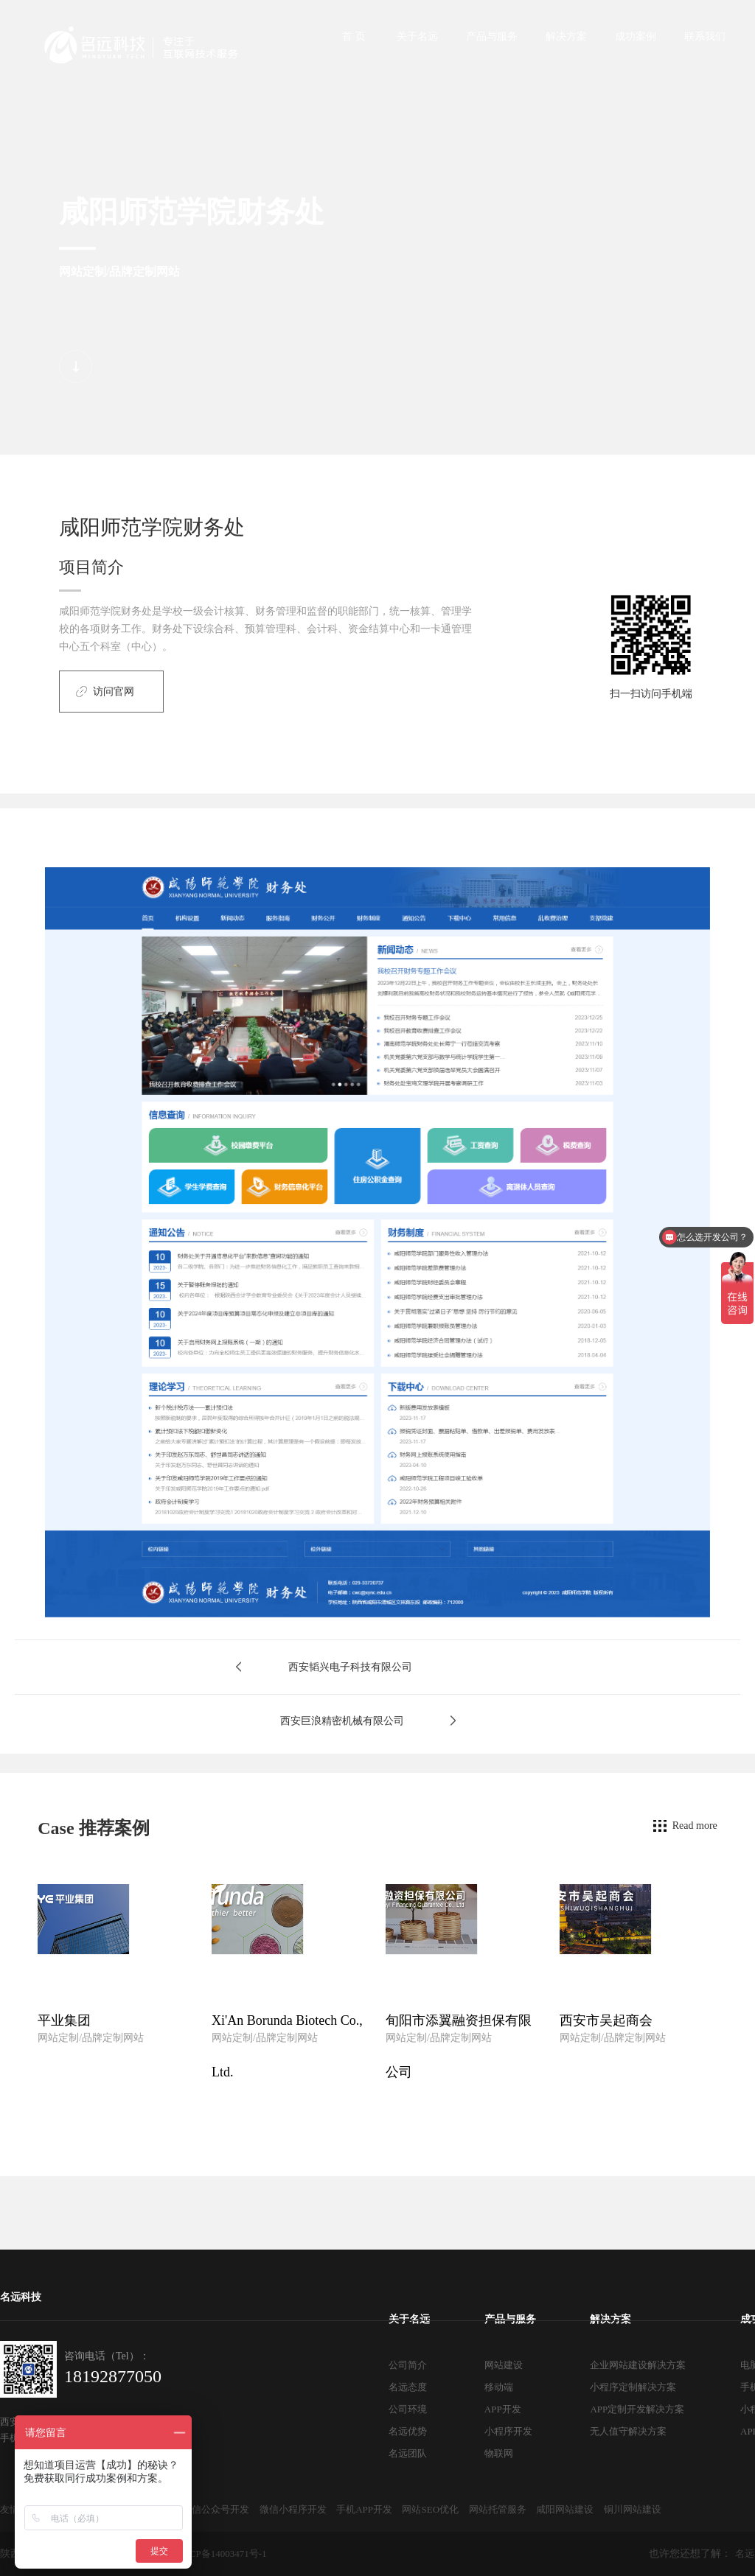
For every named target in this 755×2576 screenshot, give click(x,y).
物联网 (498, 2453)
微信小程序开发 (293, 2509)
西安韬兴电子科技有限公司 (350, 1667)
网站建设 (503, 2364)
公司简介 (408, 2364)
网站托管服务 (497, 2509)
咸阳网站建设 (565, 2509)
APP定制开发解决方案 (637, 2409)
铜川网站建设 (632, 2509)
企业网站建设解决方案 (638, 2364)
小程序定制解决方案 (633, 2387)
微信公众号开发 (215, 2509)
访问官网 (113, 691)
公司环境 (408, 2409)
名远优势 (408, 2431)
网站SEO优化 (430, 2509)
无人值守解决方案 (628, 2431)
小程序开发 (508, 2431)
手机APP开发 (364, 2509)
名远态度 (408, 2387)
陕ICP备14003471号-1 (222, 2553)
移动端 (498, 2387)
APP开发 (502, 2409)
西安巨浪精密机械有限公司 (342, 1720)
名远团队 (408, 2453)
